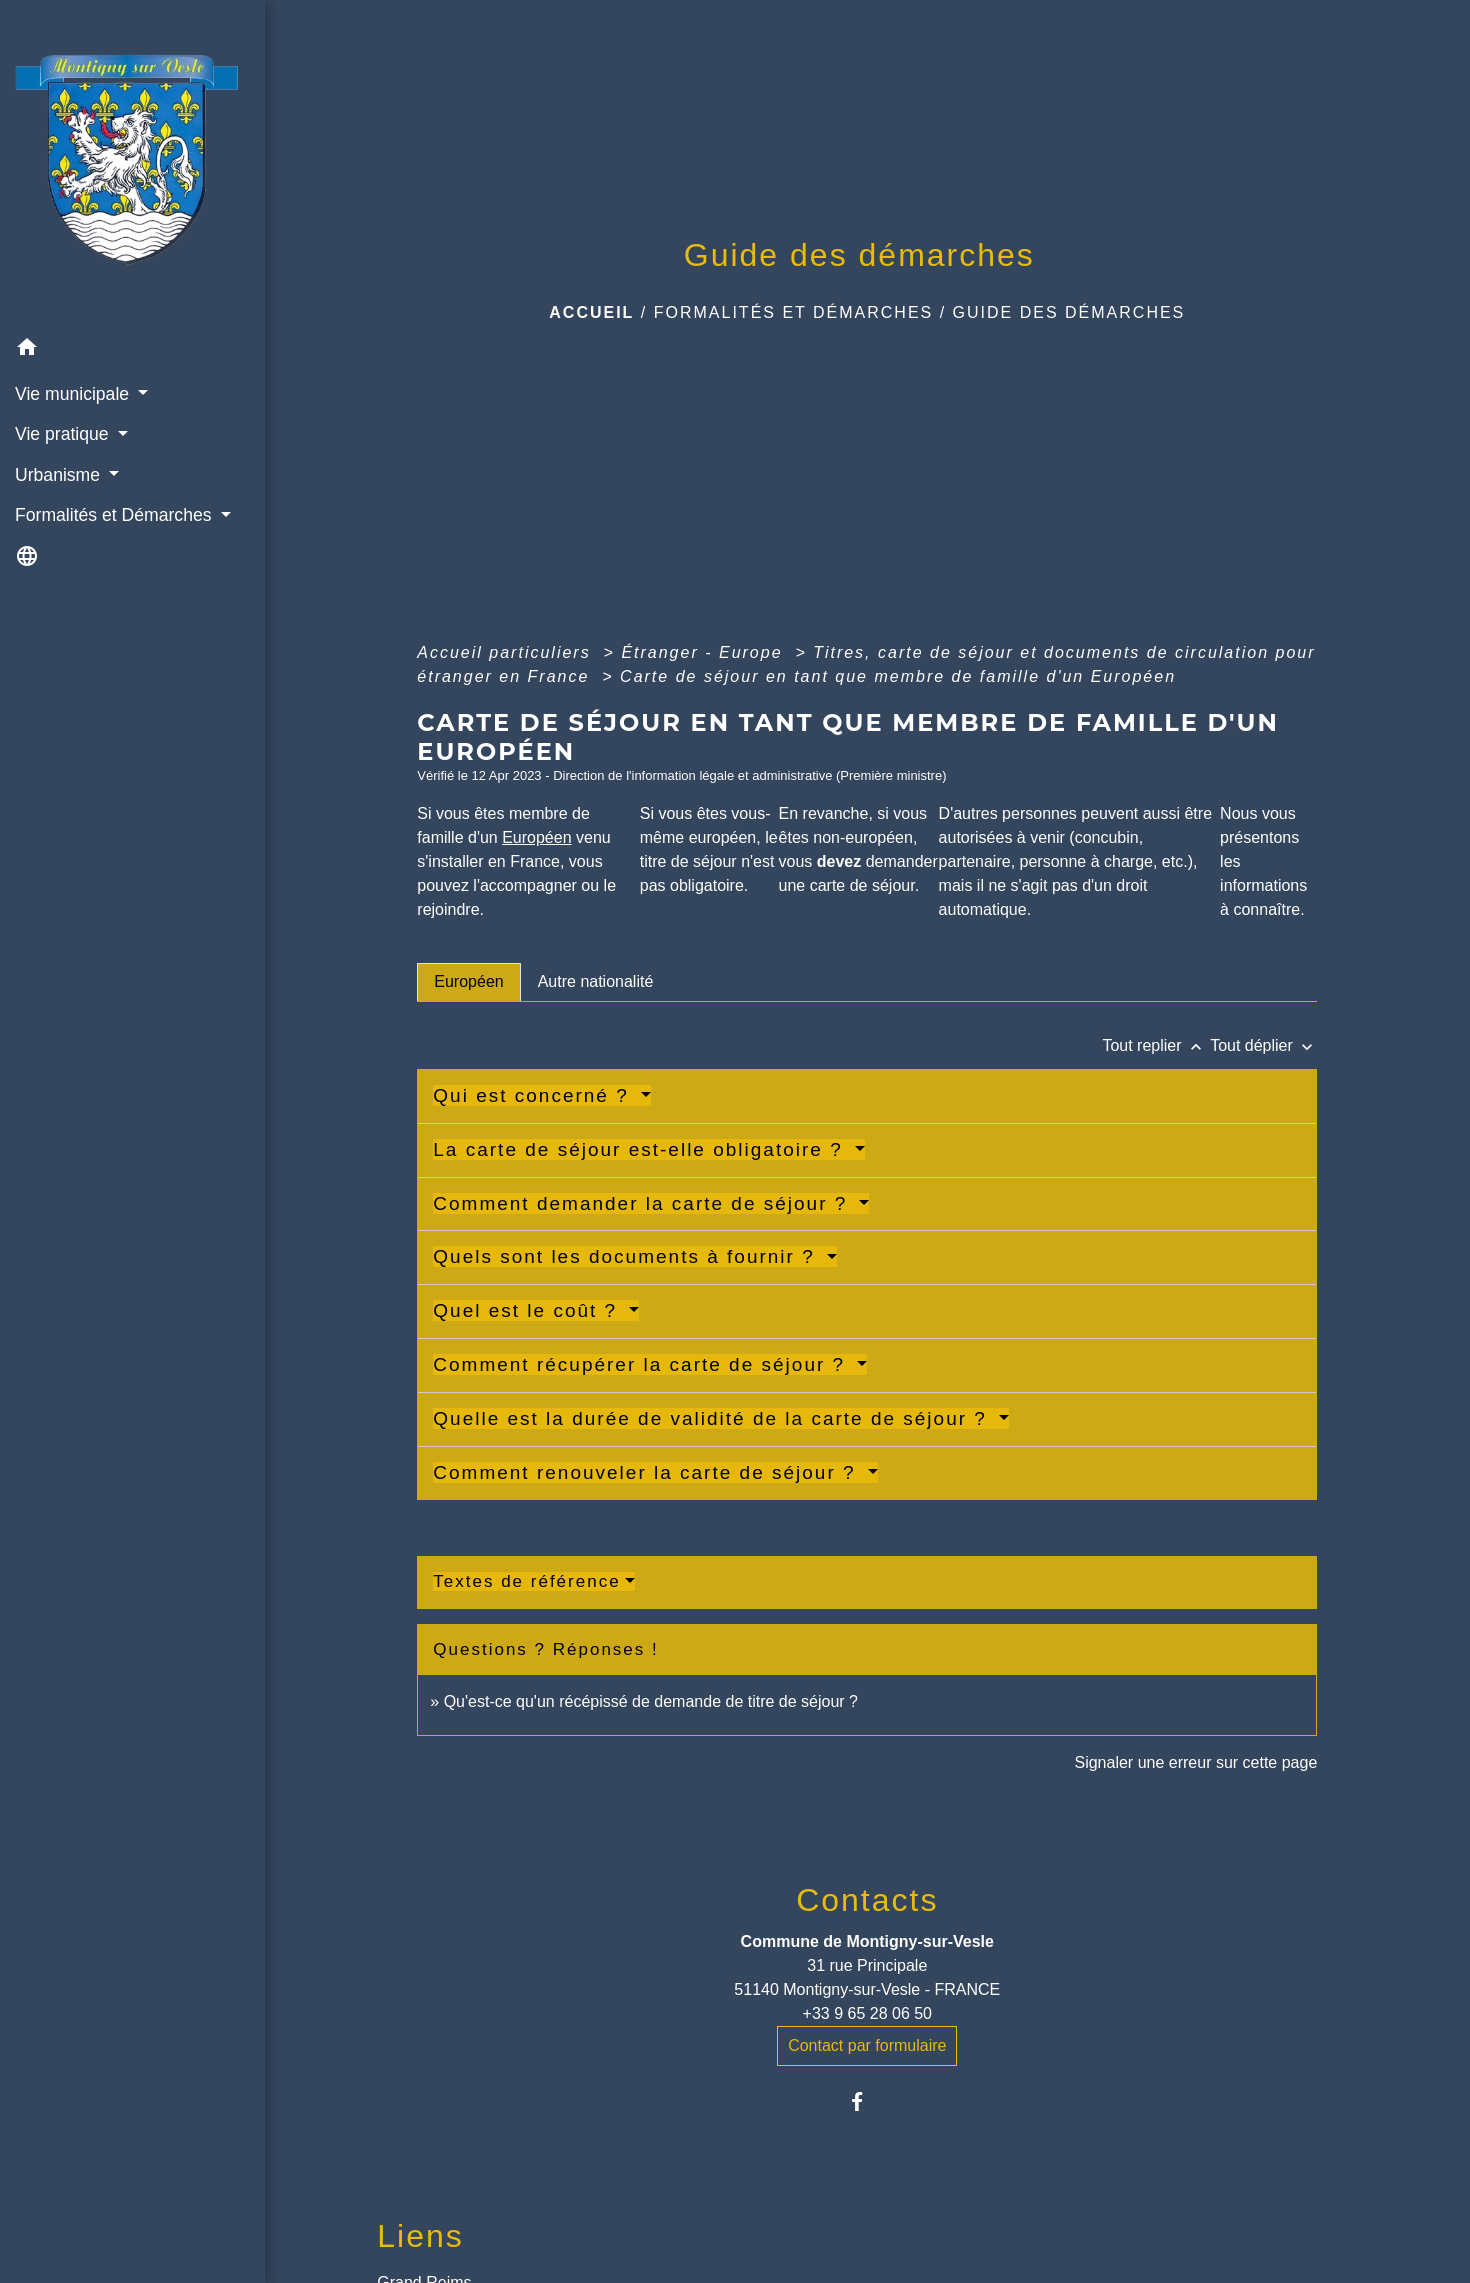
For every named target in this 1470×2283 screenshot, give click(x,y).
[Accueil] (132, 164)
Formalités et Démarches (794, 312)
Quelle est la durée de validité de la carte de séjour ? (713, 1418)
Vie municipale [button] (74, 394)
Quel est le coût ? (528, 1310)
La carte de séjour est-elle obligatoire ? (641, 1149)
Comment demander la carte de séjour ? (643, 1203)
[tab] (468, 982)
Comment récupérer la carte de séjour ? (642, 1364)
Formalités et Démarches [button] (115, 515)
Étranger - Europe (705, 652)
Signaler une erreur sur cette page (1195, 1762)
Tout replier (1156, 1045)
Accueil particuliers (507, 652)
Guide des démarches (1069, 312)
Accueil (591, 312)
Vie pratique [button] (64, 434)
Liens (420, 2236)
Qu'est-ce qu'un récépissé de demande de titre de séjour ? (651, 1701)
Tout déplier (1263, 1045)
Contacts (867, 1900)
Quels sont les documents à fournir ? (627, 1256)
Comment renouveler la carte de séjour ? (648, 1472)
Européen (536, 837)
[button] (132, 350)
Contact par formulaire (867, 2045)
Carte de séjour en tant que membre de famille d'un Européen (898, 676)
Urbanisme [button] (60, 475)
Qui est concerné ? (534, 1095)
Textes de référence (526, 1581)
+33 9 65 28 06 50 (867, 2013)
